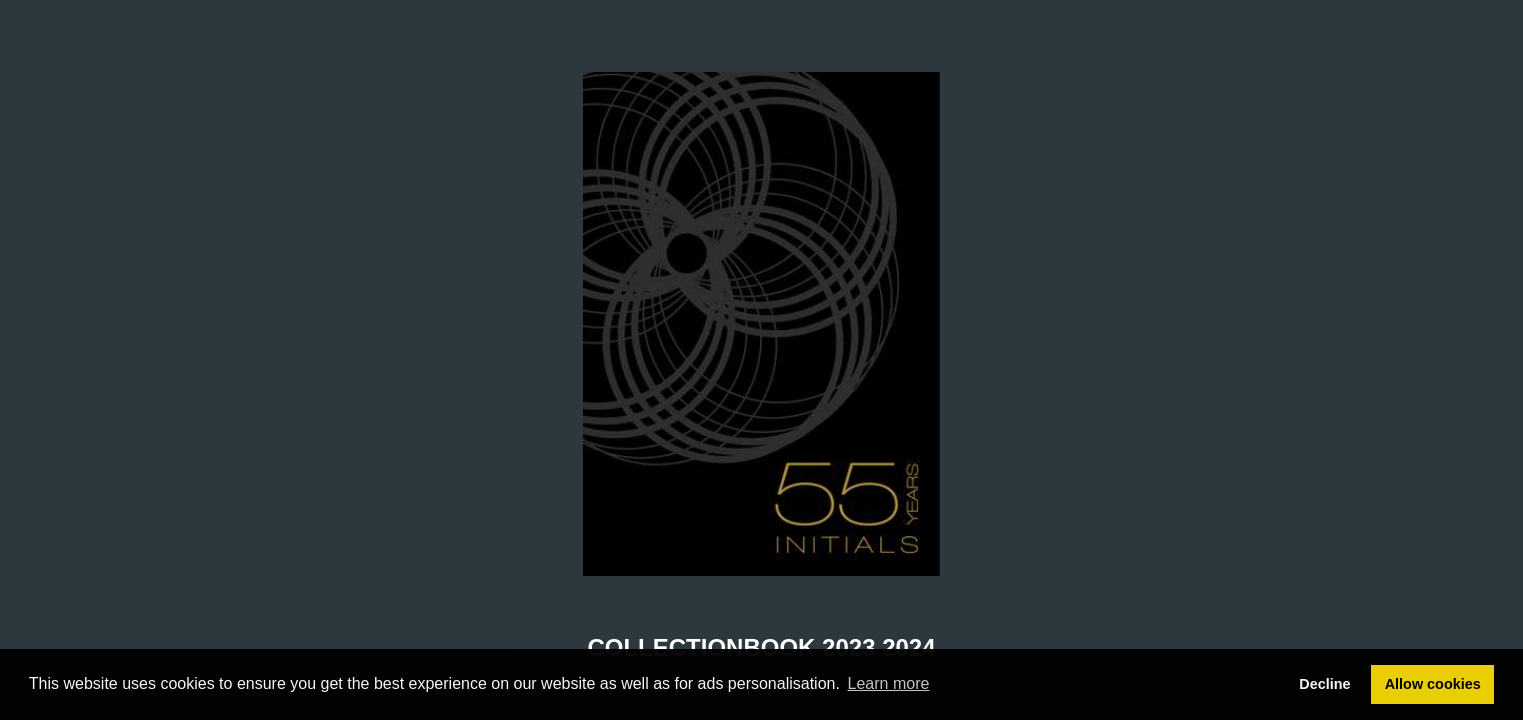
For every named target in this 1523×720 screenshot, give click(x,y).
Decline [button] (1324, 684)
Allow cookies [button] (1433, 684)
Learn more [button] (889, 683)
